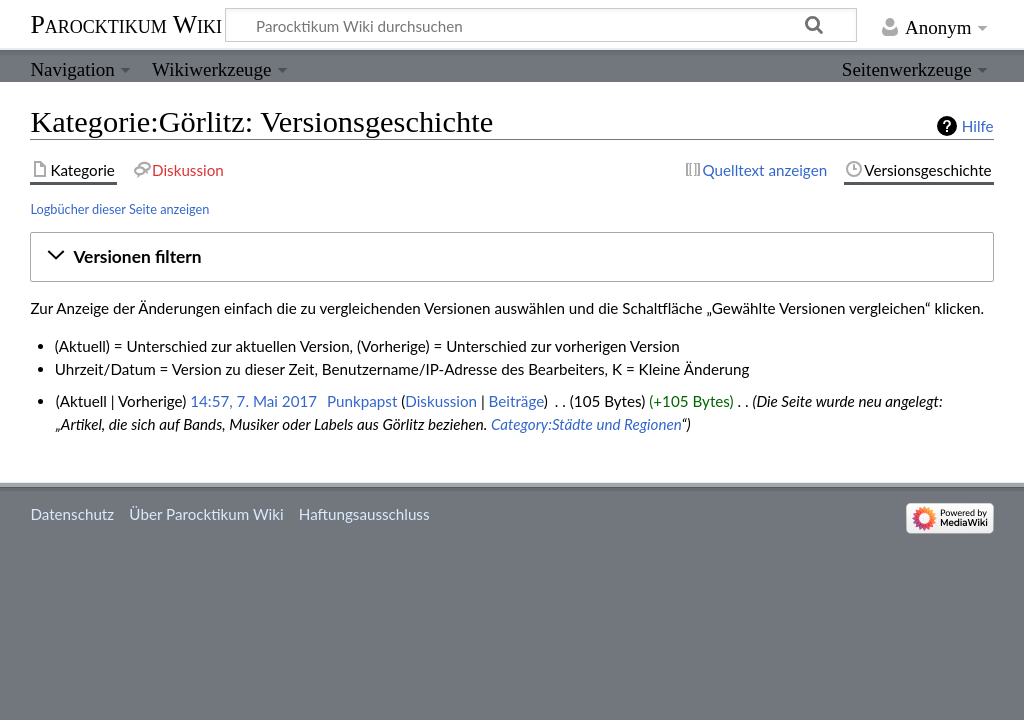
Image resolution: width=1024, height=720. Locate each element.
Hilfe (978, 126)
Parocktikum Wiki (126, 23)
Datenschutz (72, 514)
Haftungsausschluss (364, 514)
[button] (511, 257)
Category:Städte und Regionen (586, 424)
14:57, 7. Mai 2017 (253, 401)
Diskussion (441, 401)
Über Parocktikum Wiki (206, 514)
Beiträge (516, 401)
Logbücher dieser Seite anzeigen (119, 209)
